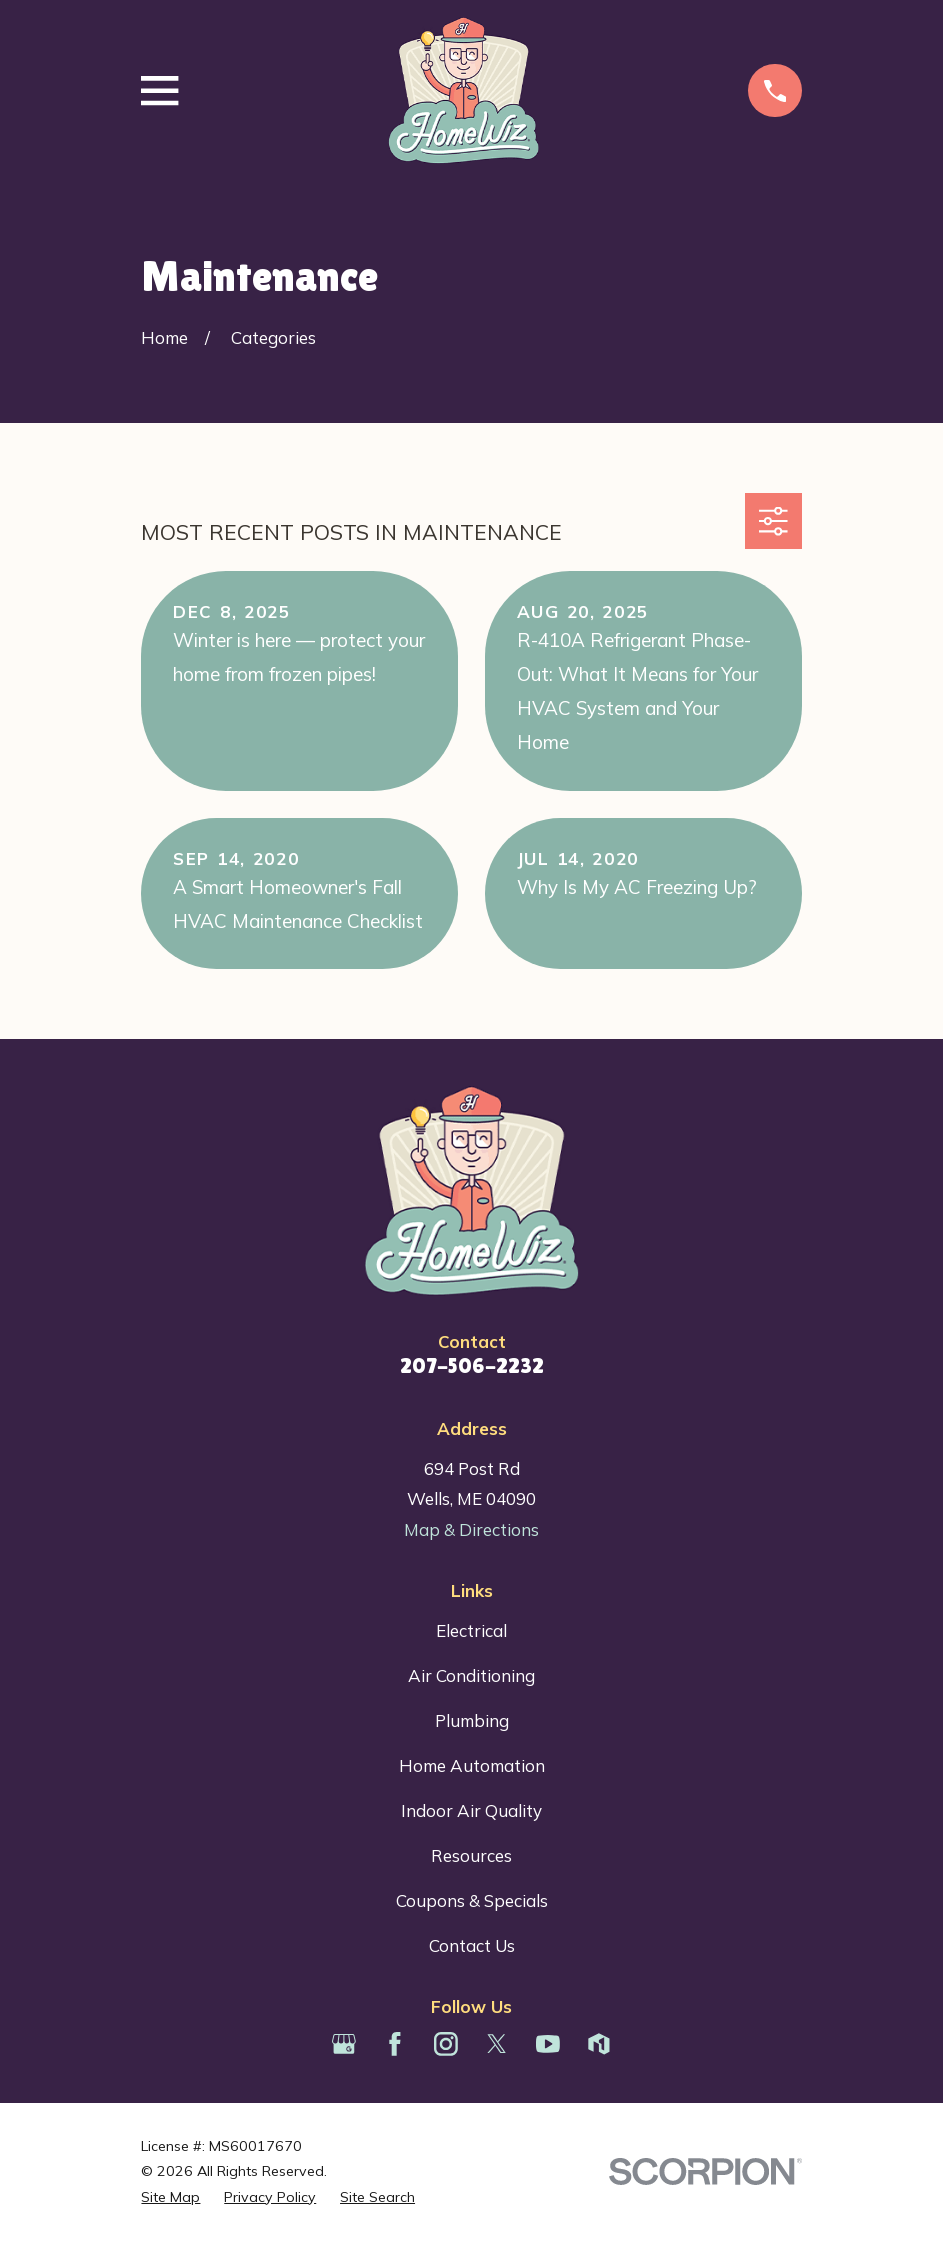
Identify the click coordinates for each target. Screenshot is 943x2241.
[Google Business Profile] (344, 2044)
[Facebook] (395, 2044)
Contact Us (472, 1945)
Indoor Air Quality (471, 1810)
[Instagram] (446, 2044)
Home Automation (472, 1765)
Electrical (471, 1630)
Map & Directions (471, 1529)
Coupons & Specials (472, 1900)
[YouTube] (548, 2044)
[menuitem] (170, 2198)
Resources (471, 1855)
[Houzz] (599, 2044)
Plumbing (472, 1720)
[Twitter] (497, 2044)
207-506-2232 (472, 1365)
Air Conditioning (471, 1675)
